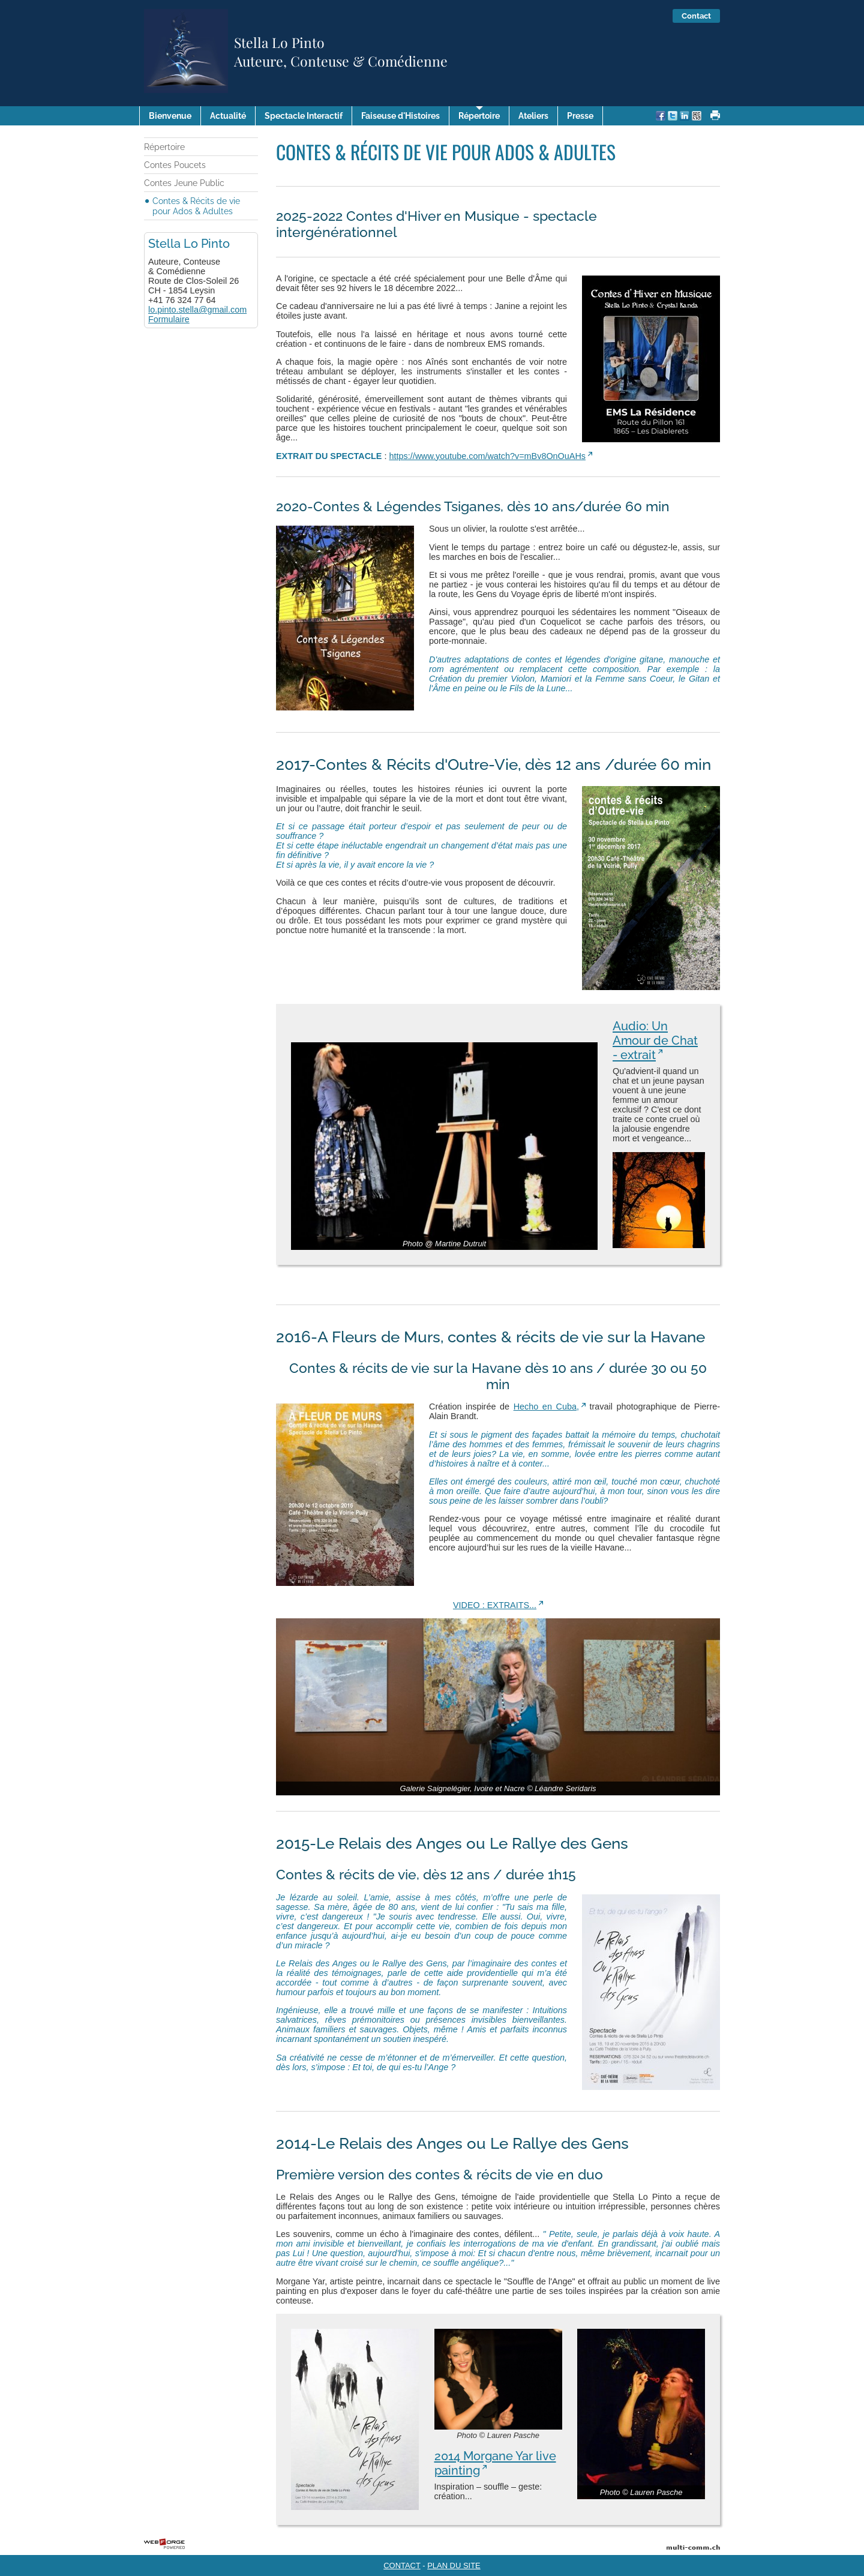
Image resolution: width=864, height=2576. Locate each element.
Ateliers (533, 115)
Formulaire (169, 319)
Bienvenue (170, 115)
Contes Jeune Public (184, 183)
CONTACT (401, 2565)
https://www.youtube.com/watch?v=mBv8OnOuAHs (487, 456)
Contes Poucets (175, 165)
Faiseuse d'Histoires (400, 115)
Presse (580, 115)
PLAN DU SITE (454, 2565)
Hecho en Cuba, (546, 1406)
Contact (696, 15)
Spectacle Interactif (304, 115)
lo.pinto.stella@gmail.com (197, 309)
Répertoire (479, 115)
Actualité (228, 115)
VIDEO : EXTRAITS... (494, 1605)
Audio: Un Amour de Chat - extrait (655, 1040)
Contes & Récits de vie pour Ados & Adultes (196, 206)
